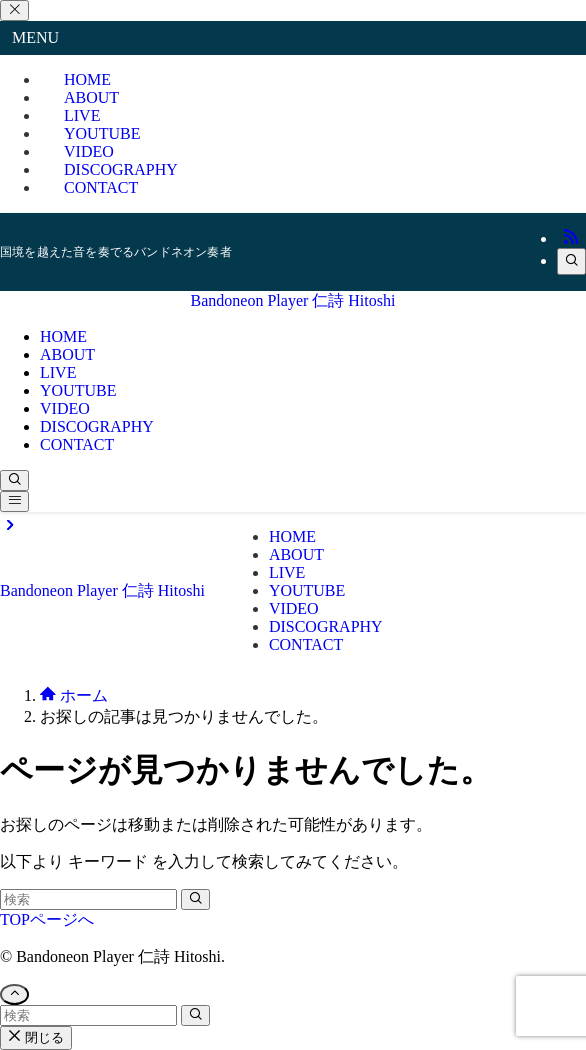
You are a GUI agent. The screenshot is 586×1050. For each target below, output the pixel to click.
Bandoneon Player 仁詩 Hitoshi (293, 300)
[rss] (571, 238)
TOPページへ (47, 919)
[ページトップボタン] (14, 994)
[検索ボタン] (14, 480)
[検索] (571, 261)
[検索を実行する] (195, 899)
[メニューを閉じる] (14, 10)
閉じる (36, 1037)
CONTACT (101, 187)
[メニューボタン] (14, 501)
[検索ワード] (88, 899)
